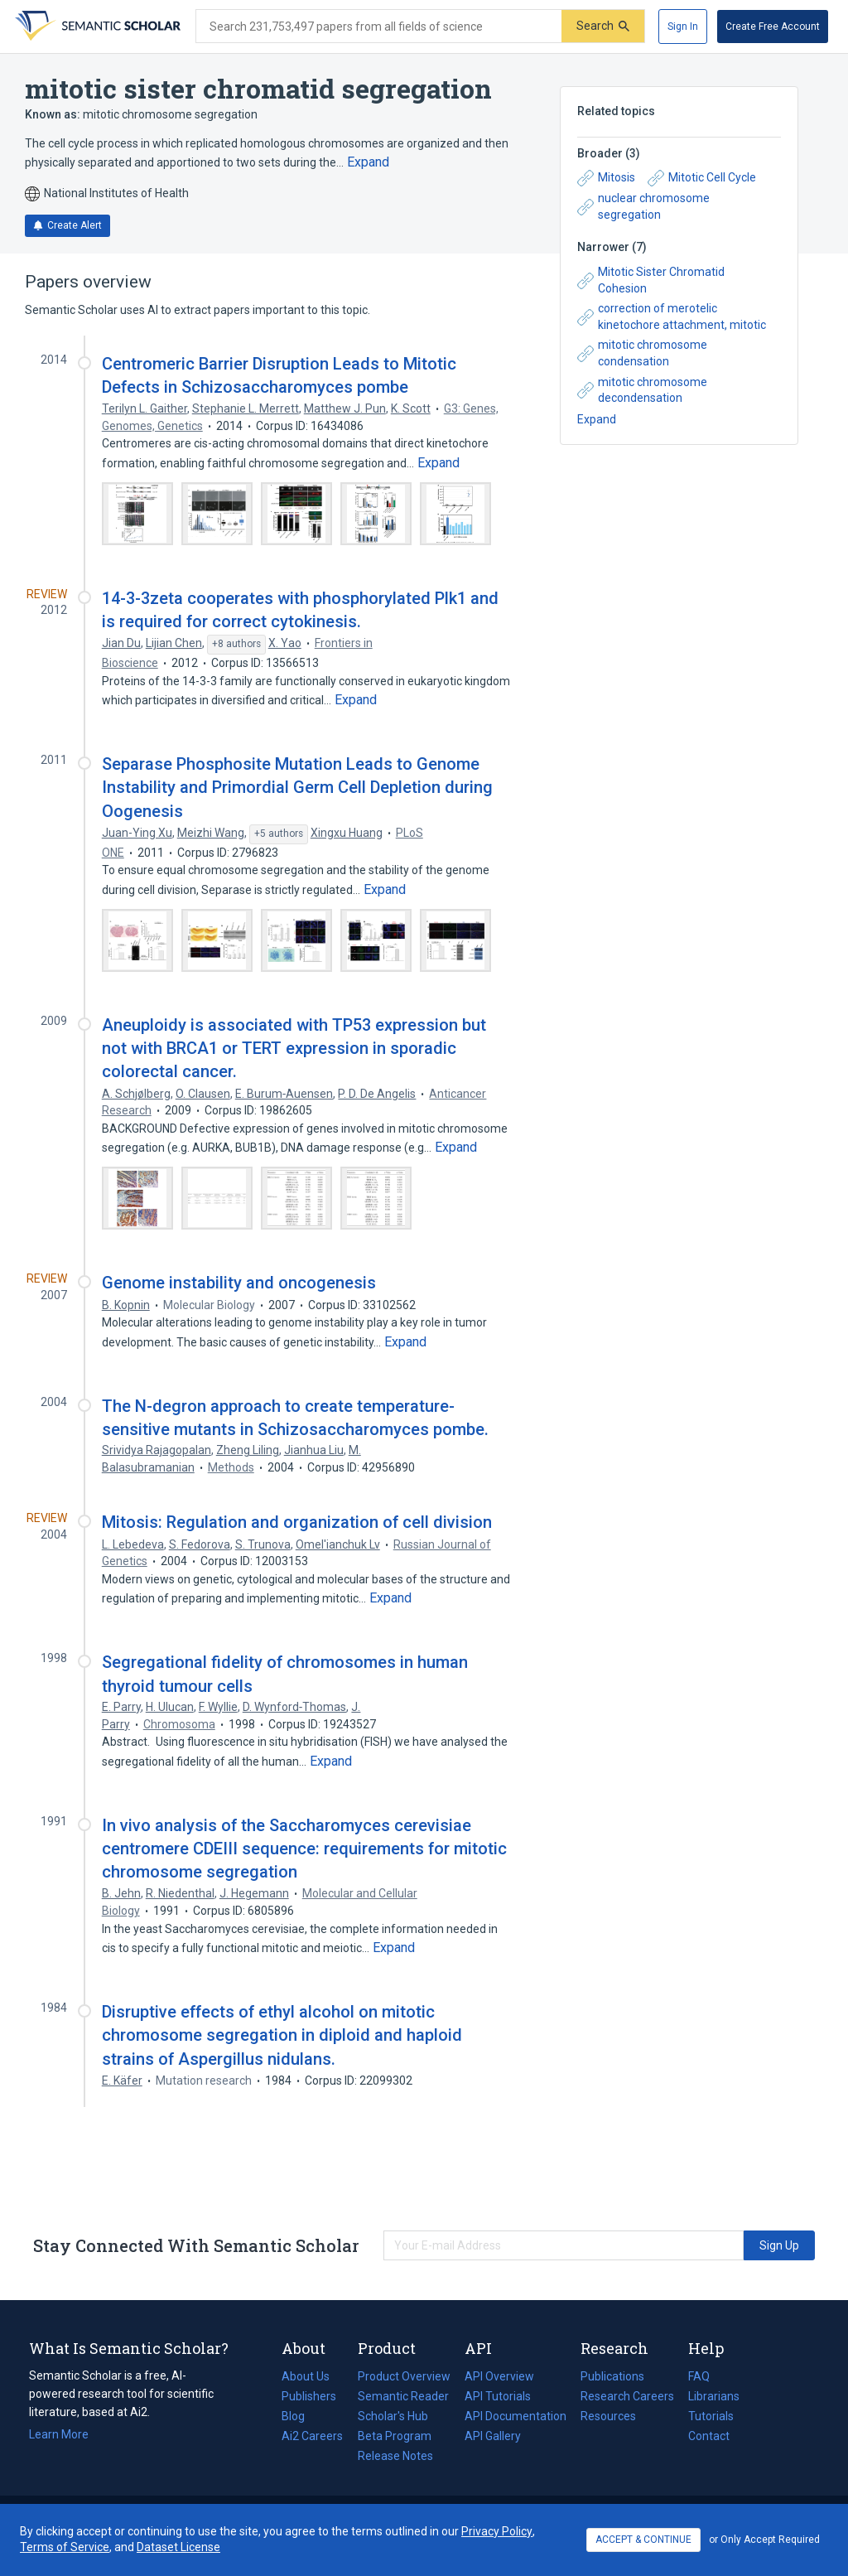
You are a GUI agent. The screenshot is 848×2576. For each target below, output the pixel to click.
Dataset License (178, 2547)
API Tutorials (498, 2396)
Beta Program (394, 2436)
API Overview (499, 2376)
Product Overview (404, 2376)
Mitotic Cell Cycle (702, 178)
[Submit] (602, 26)
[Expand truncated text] (368, 162)
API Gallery (493, 2436)
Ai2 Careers (312, 2436)
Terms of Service (64, 2547)
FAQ (699, 2376)
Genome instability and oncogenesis (239, 1283)
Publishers (309, 2396)
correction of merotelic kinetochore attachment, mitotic (671, 316)
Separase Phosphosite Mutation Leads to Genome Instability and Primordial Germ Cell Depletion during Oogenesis (297, 787)
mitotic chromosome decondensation (642, 390)
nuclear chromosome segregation (643, 206)
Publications (612, 2376)
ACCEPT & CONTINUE (643, 2539)
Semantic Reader (403, 2396)
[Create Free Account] (772, 26)
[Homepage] (96, 26)
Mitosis (606, 178)
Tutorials (711, 2416)
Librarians (714, 2396)
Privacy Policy (496, 2531)
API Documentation (515, 2416)
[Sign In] (682, 26)
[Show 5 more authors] (278, 834)
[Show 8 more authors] (236, 645)
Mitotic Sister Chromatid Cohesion (651, 280)
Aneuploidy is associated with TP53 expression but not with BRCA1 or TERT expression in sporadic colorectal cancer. (294, 1048)
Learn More (59, 2434)
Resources (608, 2416)
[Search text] (378, 26)
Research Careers (627, 2396)
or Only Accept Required (764, 2539)
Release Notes (395, 2455)
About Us (306, 2376)
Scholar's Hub (393, 2416)
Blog (300, 2416)
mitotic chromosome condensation (642, 353)
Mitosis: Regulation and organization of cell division (297, 1522)
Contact (709, 2436)
